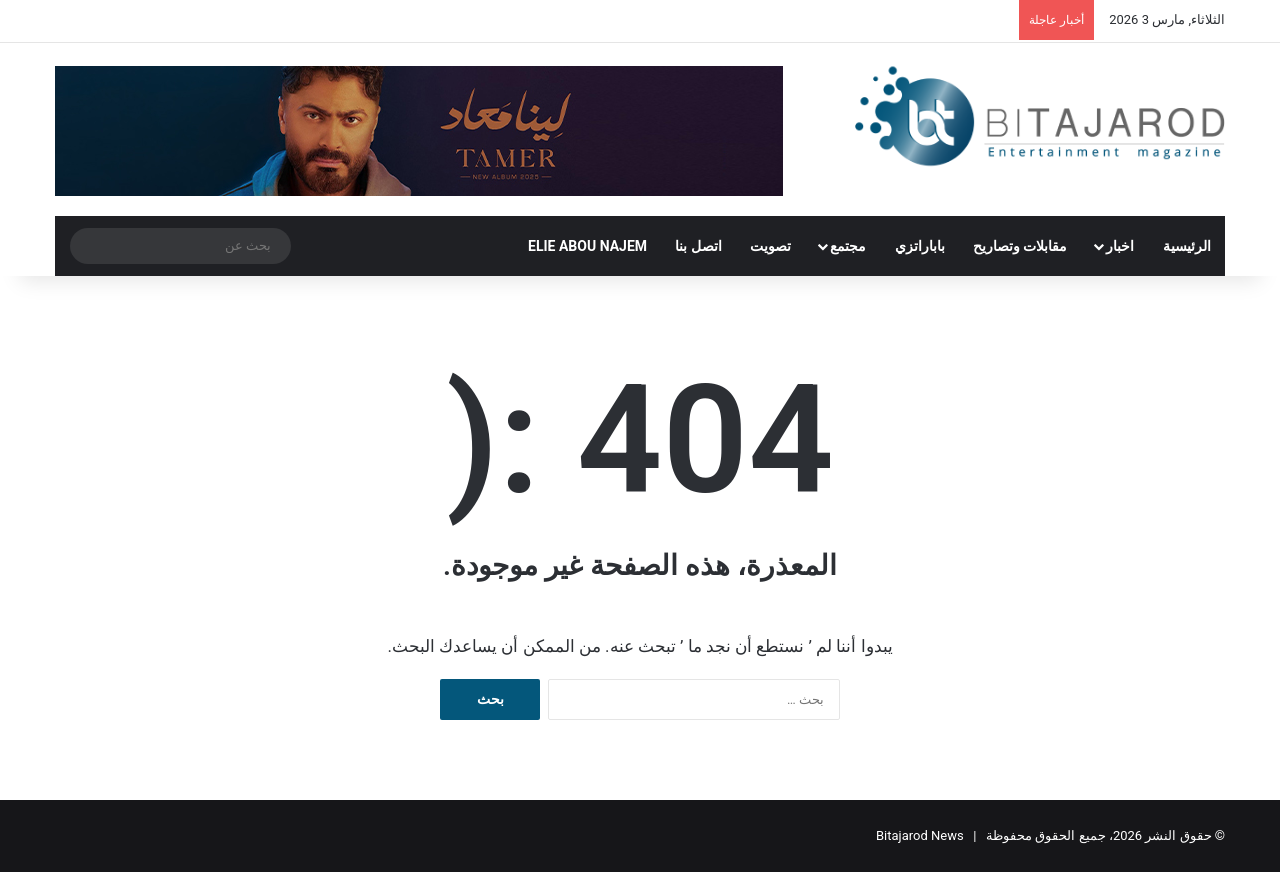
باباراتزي (920, 246)
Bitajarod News (920, 835)
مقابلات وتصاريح (1020, 246)
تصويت (770, 246)
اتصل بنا (698, 246)
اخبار (1120, 246)
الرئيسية (1187, 246)
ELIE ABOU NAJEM (587, 246)
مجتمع (848, 246)
